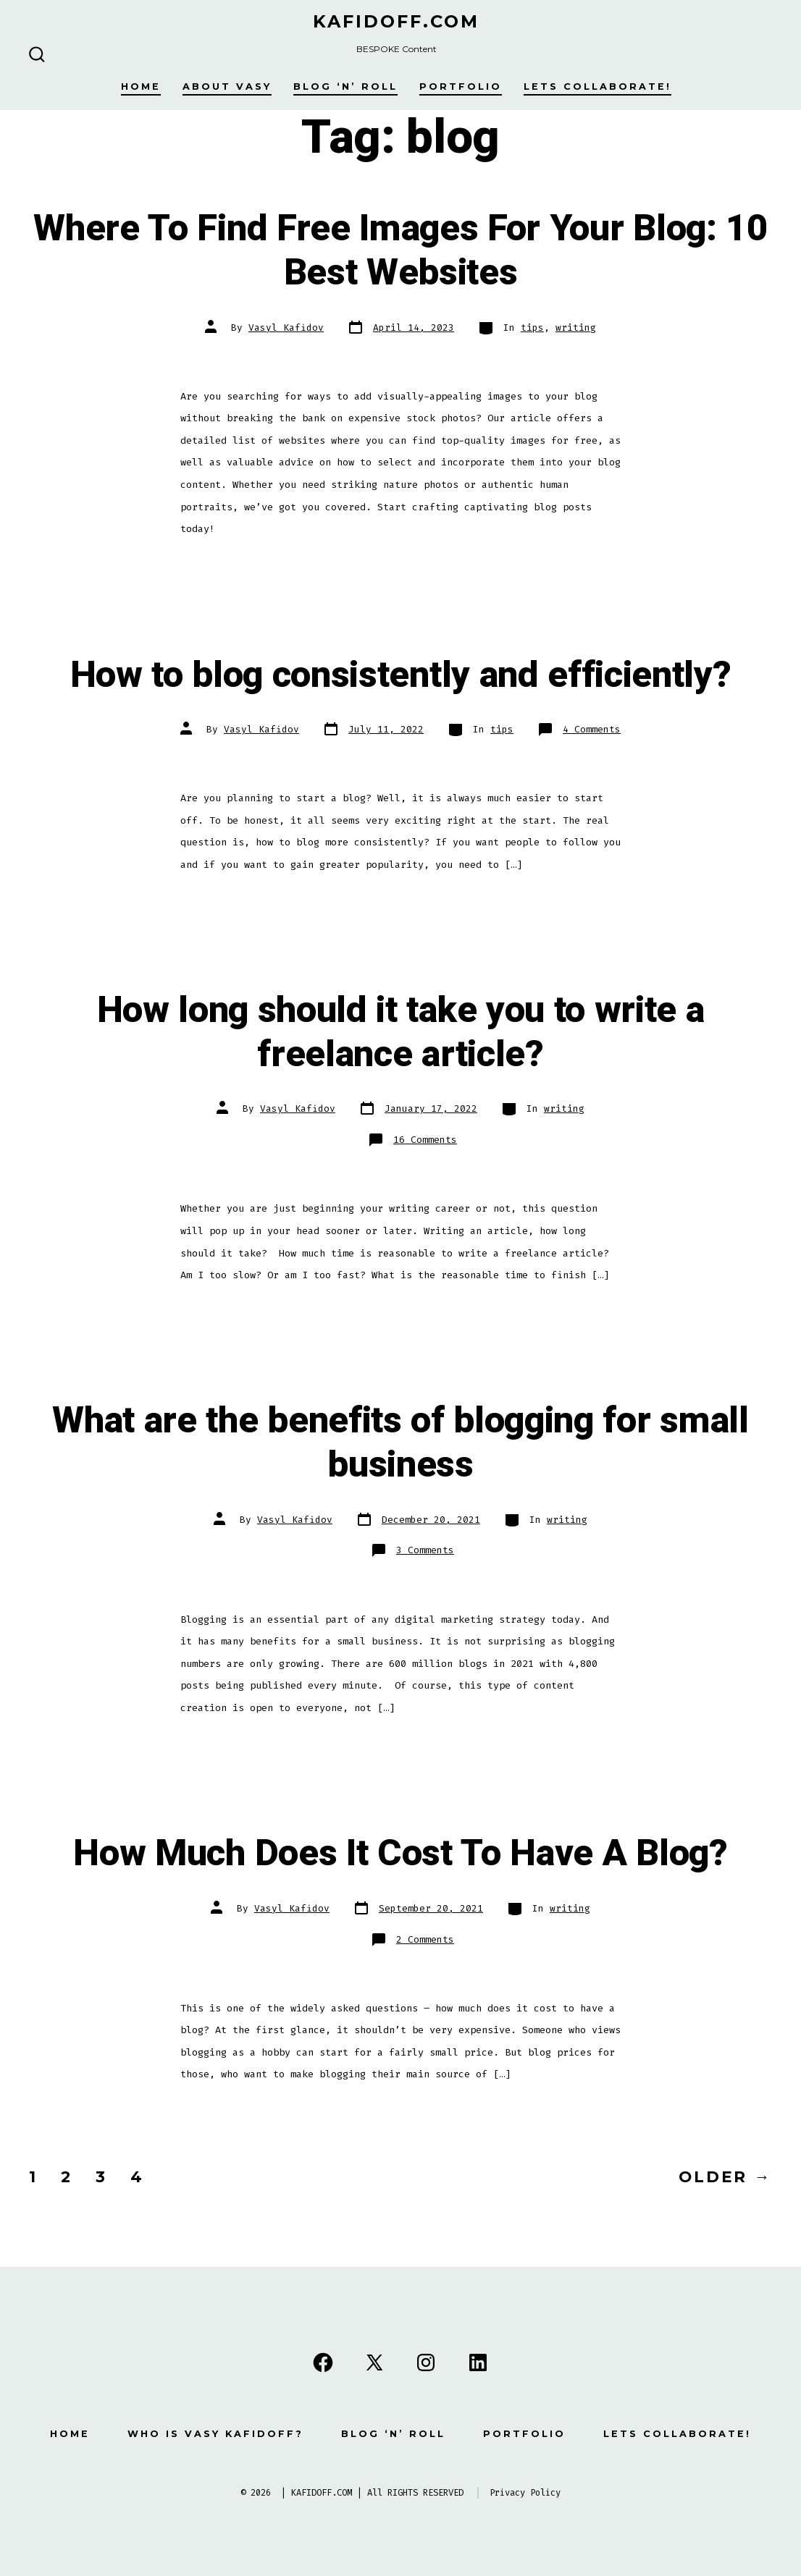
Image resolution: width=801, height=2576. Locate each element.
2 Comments (425, 1939)
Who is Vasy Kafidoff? (215, 2433)
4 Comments (592, 729)
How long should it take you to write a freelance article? (401, 1032)
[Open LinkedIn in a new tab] (478, 2362)
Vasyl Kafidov (286, 327)
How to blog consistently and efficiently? (400, 675)
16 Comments (425, 1139)
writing (575, 327)
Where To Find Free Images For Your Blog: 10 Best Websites (400, 251)
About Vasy (227, 86)
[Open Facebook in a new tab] (323, 2362)
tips (532, 327)
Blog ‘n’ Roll (345, 86)
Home (141, 86)
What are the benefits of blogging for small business (400, 1443)
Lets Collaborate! (597, 86)
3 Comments (425, 1550)
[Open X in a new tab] (374, 2362)
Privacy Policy (525, 2493)
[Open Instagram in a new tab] (426, 2362)
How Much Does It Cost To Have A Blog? (400, 1853)
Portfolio (460, 86)
